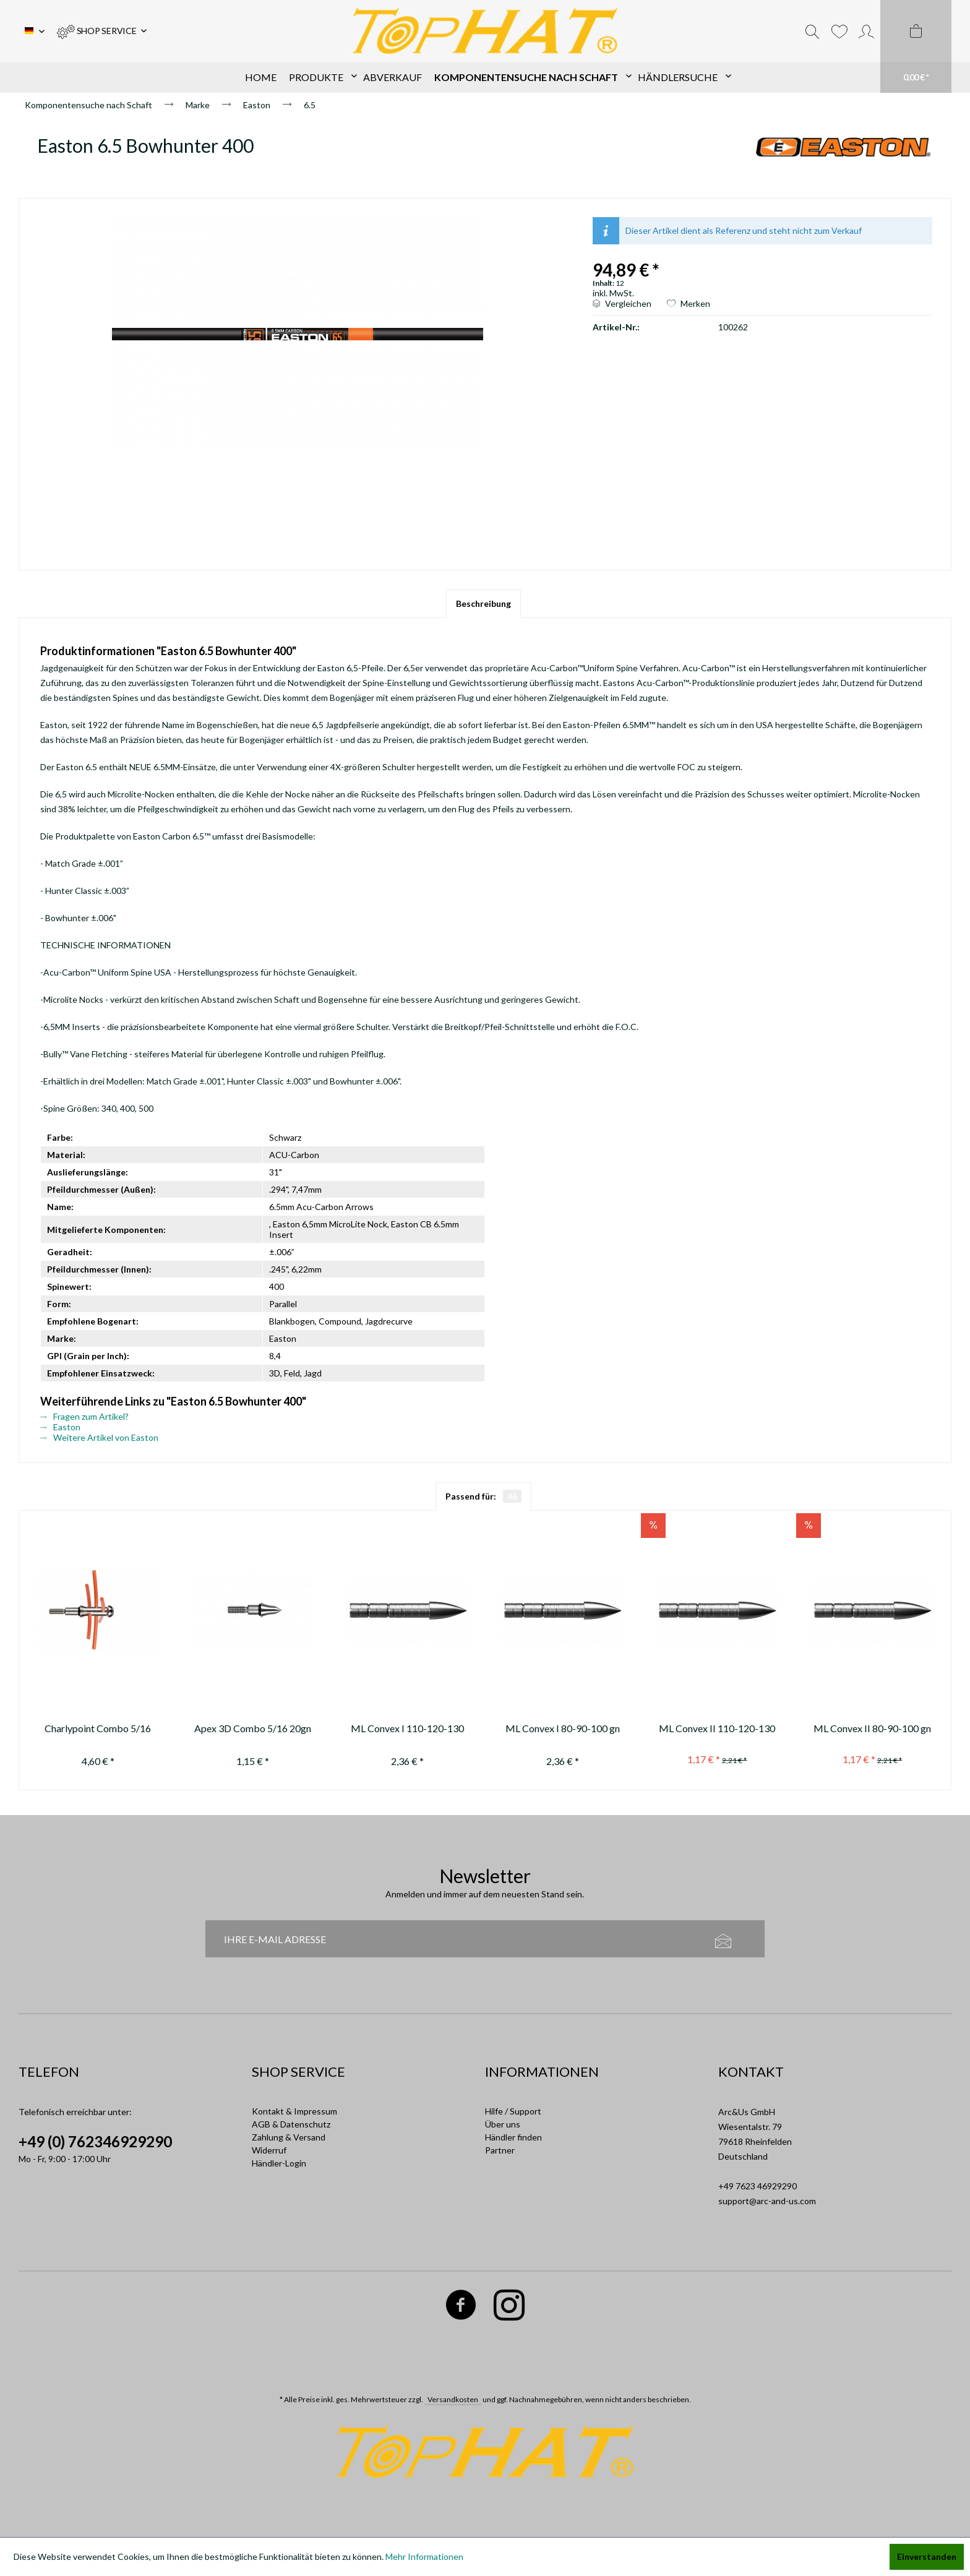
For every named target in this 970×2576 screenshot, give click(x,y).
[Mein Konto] (866, 31)
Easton (60, 1427)
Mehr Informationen (424, 2556)
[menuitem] (102, 31)
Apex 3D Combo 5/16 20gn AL (252, 1730)
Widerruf (269, 2150)
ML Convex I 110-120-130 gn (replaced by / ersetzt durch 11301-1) (407, 1730)
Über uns (502, 2124)
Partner (500, 2150)
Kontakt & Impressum (294, 2111)
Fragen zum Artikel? (84, 1416)
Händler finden (513, 2137)
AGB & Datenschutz (291, 2124)
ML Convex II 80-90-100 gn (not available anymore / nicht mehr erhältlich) (872, 1730)
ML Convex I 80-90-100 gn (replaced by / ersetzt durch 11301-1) (562, 1730)
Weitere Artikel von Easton (99, 1437)
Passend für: (483, 1496)
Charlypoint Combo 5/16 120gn (98, 1730)
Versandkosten (452, 2399)
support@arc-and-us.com (767, 2201)
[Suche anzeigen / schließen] (812, 31)
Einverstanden (926, 2556)
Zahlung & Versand (288, 2137)
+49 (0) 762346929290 (95, 2141)
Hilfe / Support (513, 2111)
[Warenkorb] (915, 46)
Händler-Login (279, 2163)
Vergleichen (622, 303)
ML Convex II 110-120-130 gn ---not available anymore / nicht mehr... (717, 1730)
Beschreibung (483, 603)
